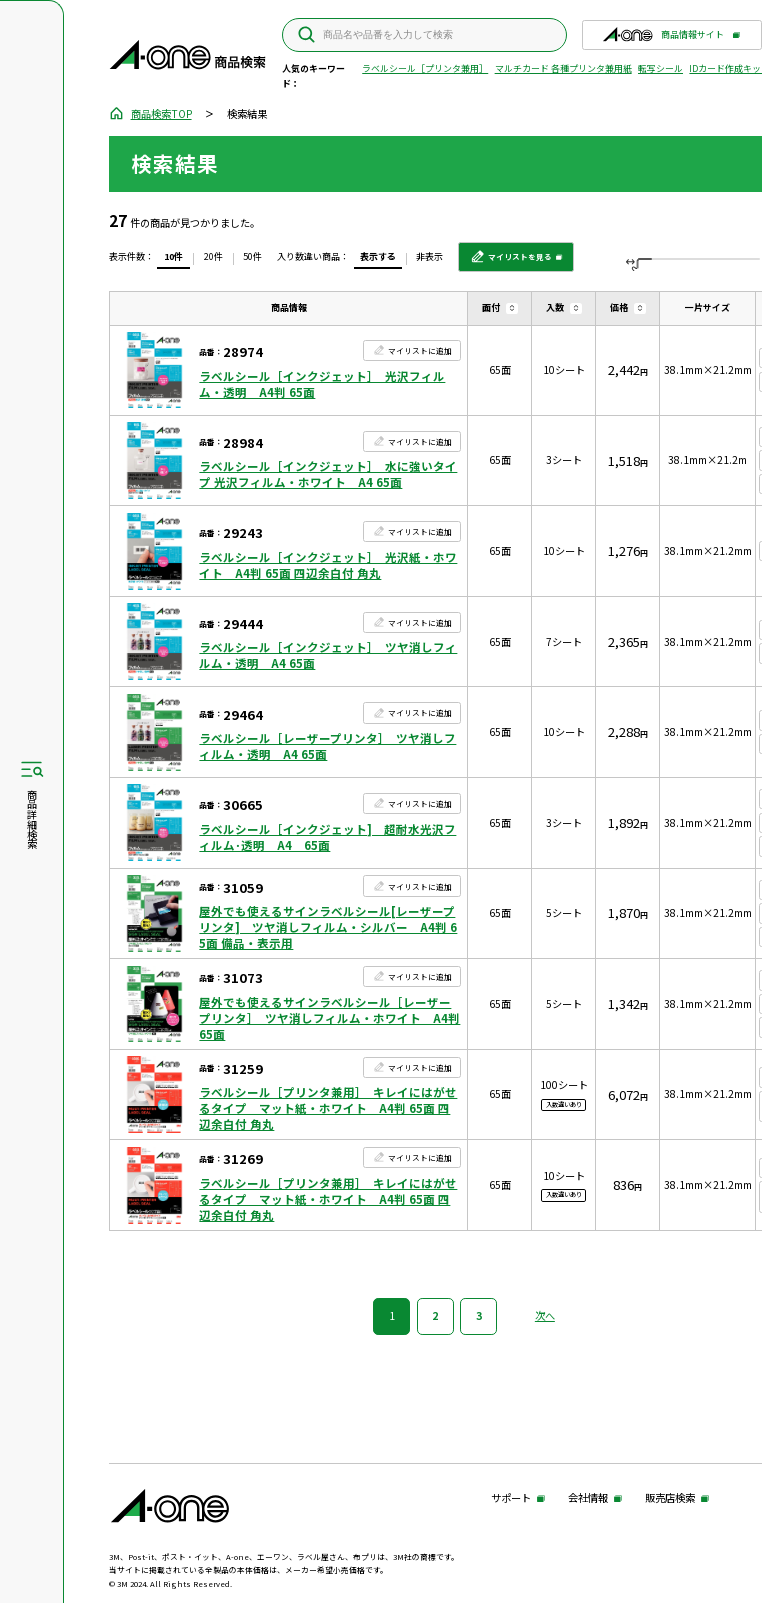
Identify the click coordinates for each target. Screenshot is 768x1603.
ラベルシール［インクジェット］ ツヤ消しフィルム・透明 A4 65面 (328, 655)
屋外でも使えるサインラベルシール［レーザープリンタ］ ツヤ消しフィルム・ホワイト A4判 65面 (329, 1018)
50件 (252, 256)
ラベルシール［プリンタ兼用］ (425, 68)
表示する (378, 256)
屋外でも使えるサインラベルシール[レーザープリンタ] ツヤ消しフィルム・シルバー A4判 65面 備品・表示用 (328, 927)
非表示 (429, 256)
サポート (511, 1498)
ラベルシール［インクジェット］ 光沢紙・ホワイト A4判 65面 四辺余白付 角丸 (328, 565)
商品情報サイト (663, 38)
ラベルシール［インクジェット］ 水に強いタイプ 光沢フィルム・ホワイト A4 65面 (328, 474)
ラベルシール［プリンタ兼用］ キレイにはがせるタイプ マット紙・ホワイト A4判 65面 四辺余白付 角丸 (328, 1108)
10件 (173, 256)
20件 (213, 256)
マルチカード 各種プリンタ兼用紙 (563, 68)
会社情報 (588, 1498)
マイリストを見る (511, 261)
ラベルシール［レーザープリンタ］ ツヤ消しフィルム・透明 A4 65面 (327, 746)
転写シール (660, 68)
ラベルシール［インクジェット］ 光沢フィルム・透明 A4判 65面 (322, 384)
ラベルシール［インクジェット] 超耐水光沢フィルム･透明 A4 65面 (327, 837)
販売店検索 (670, 1498)
